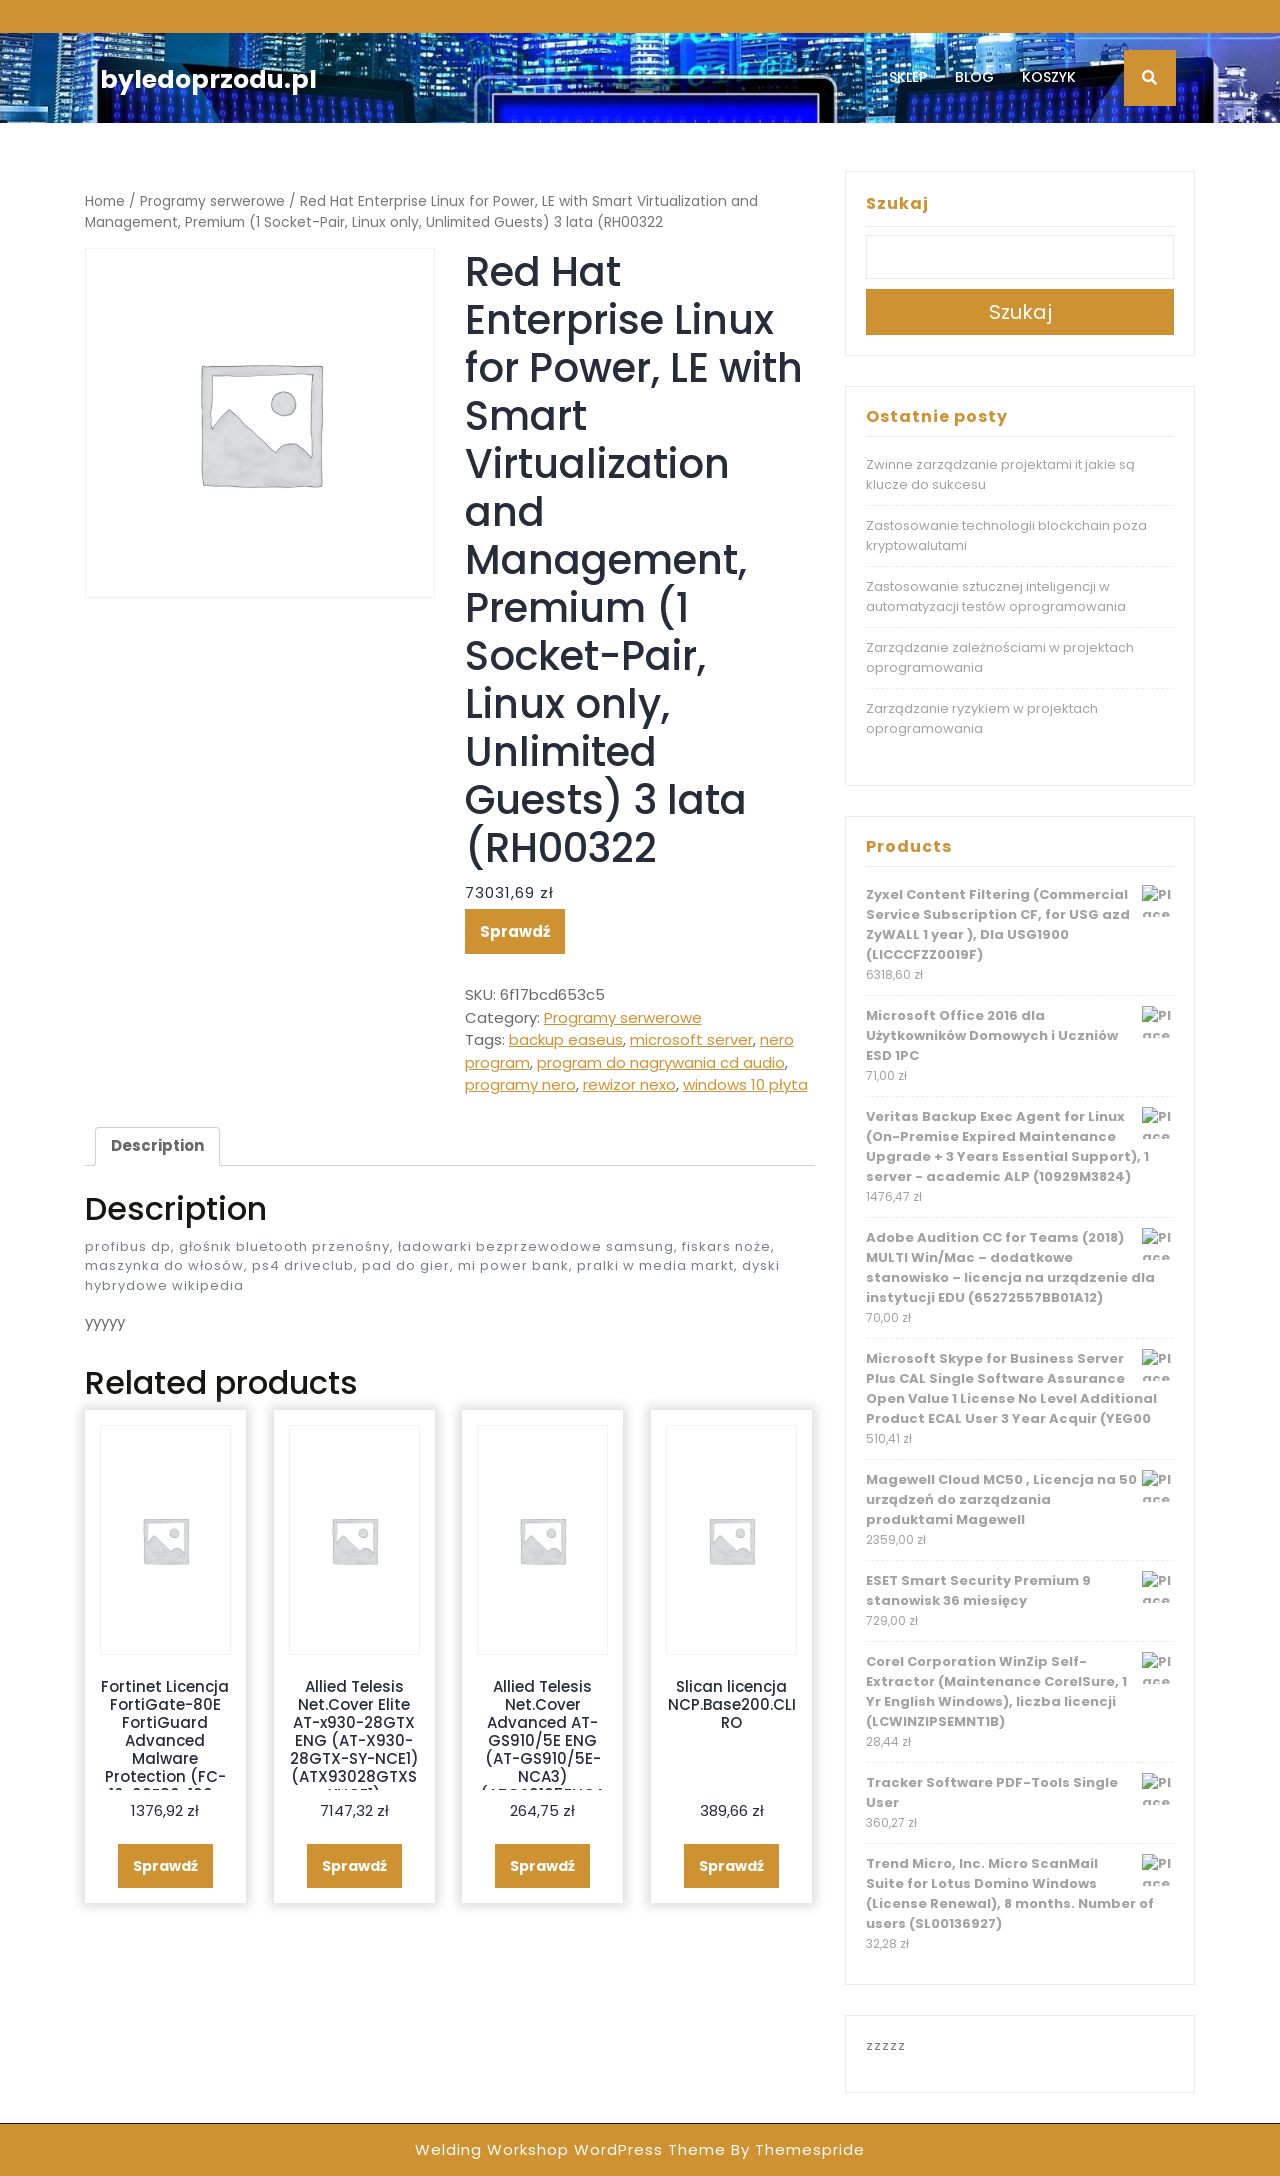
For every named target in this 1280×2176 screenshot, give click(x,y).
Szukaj (897, 203)
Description (157, 1145)
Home (105, 201)
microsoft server (691, 1039)
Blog (974, 77)
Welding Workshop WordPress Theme (570, 2149)
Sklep (908, 77)
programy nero (520, 1084)
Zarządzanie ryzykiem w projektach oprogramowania (982, 718)
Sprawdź (515, 931)
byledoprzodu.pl (208, 79)
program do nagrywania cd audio (661, 1062)
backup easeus (566, 1039)
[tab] (157, 1147)
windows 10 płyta (745, 1084)
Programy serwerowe (212, 201)
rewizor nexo (629, 1084)
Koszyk (1049, 77)
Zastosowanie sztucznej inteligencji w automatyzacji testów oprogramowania (996, 596)
